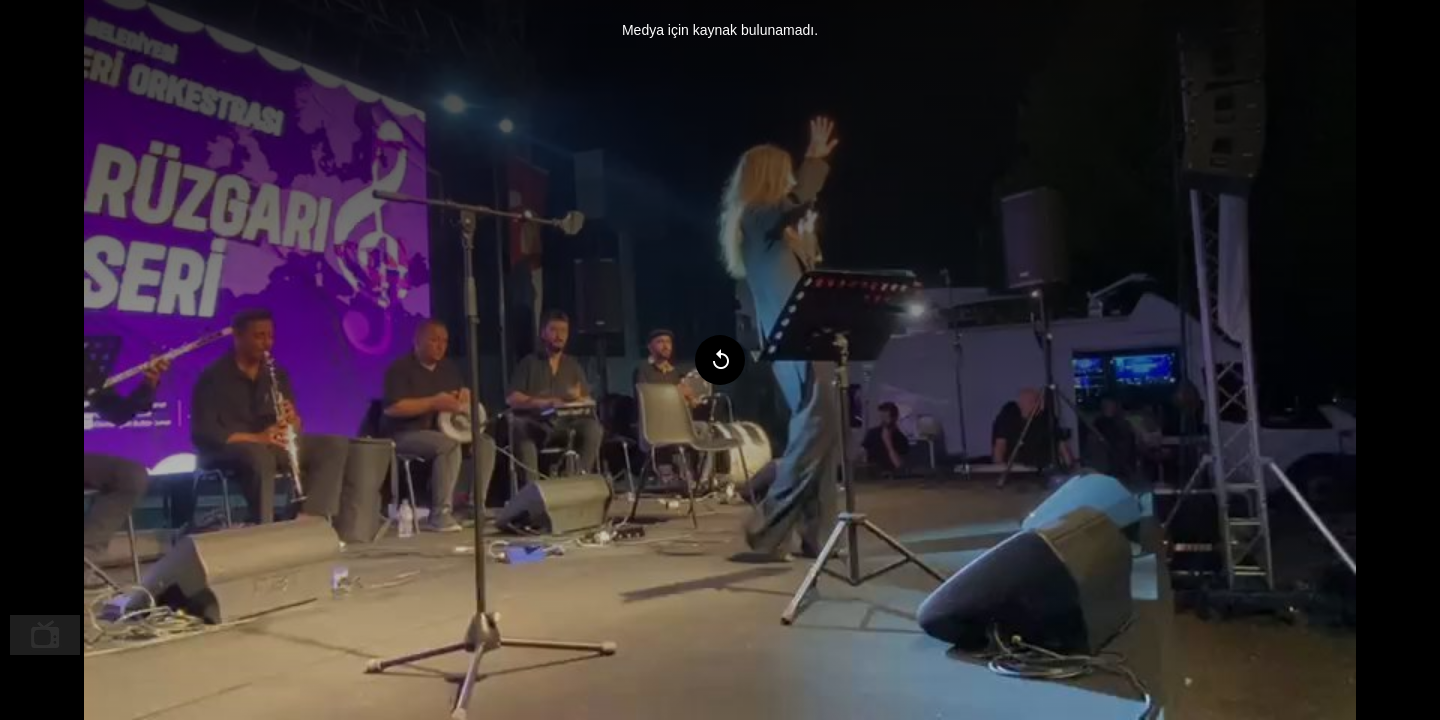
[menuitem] (45, 635)
